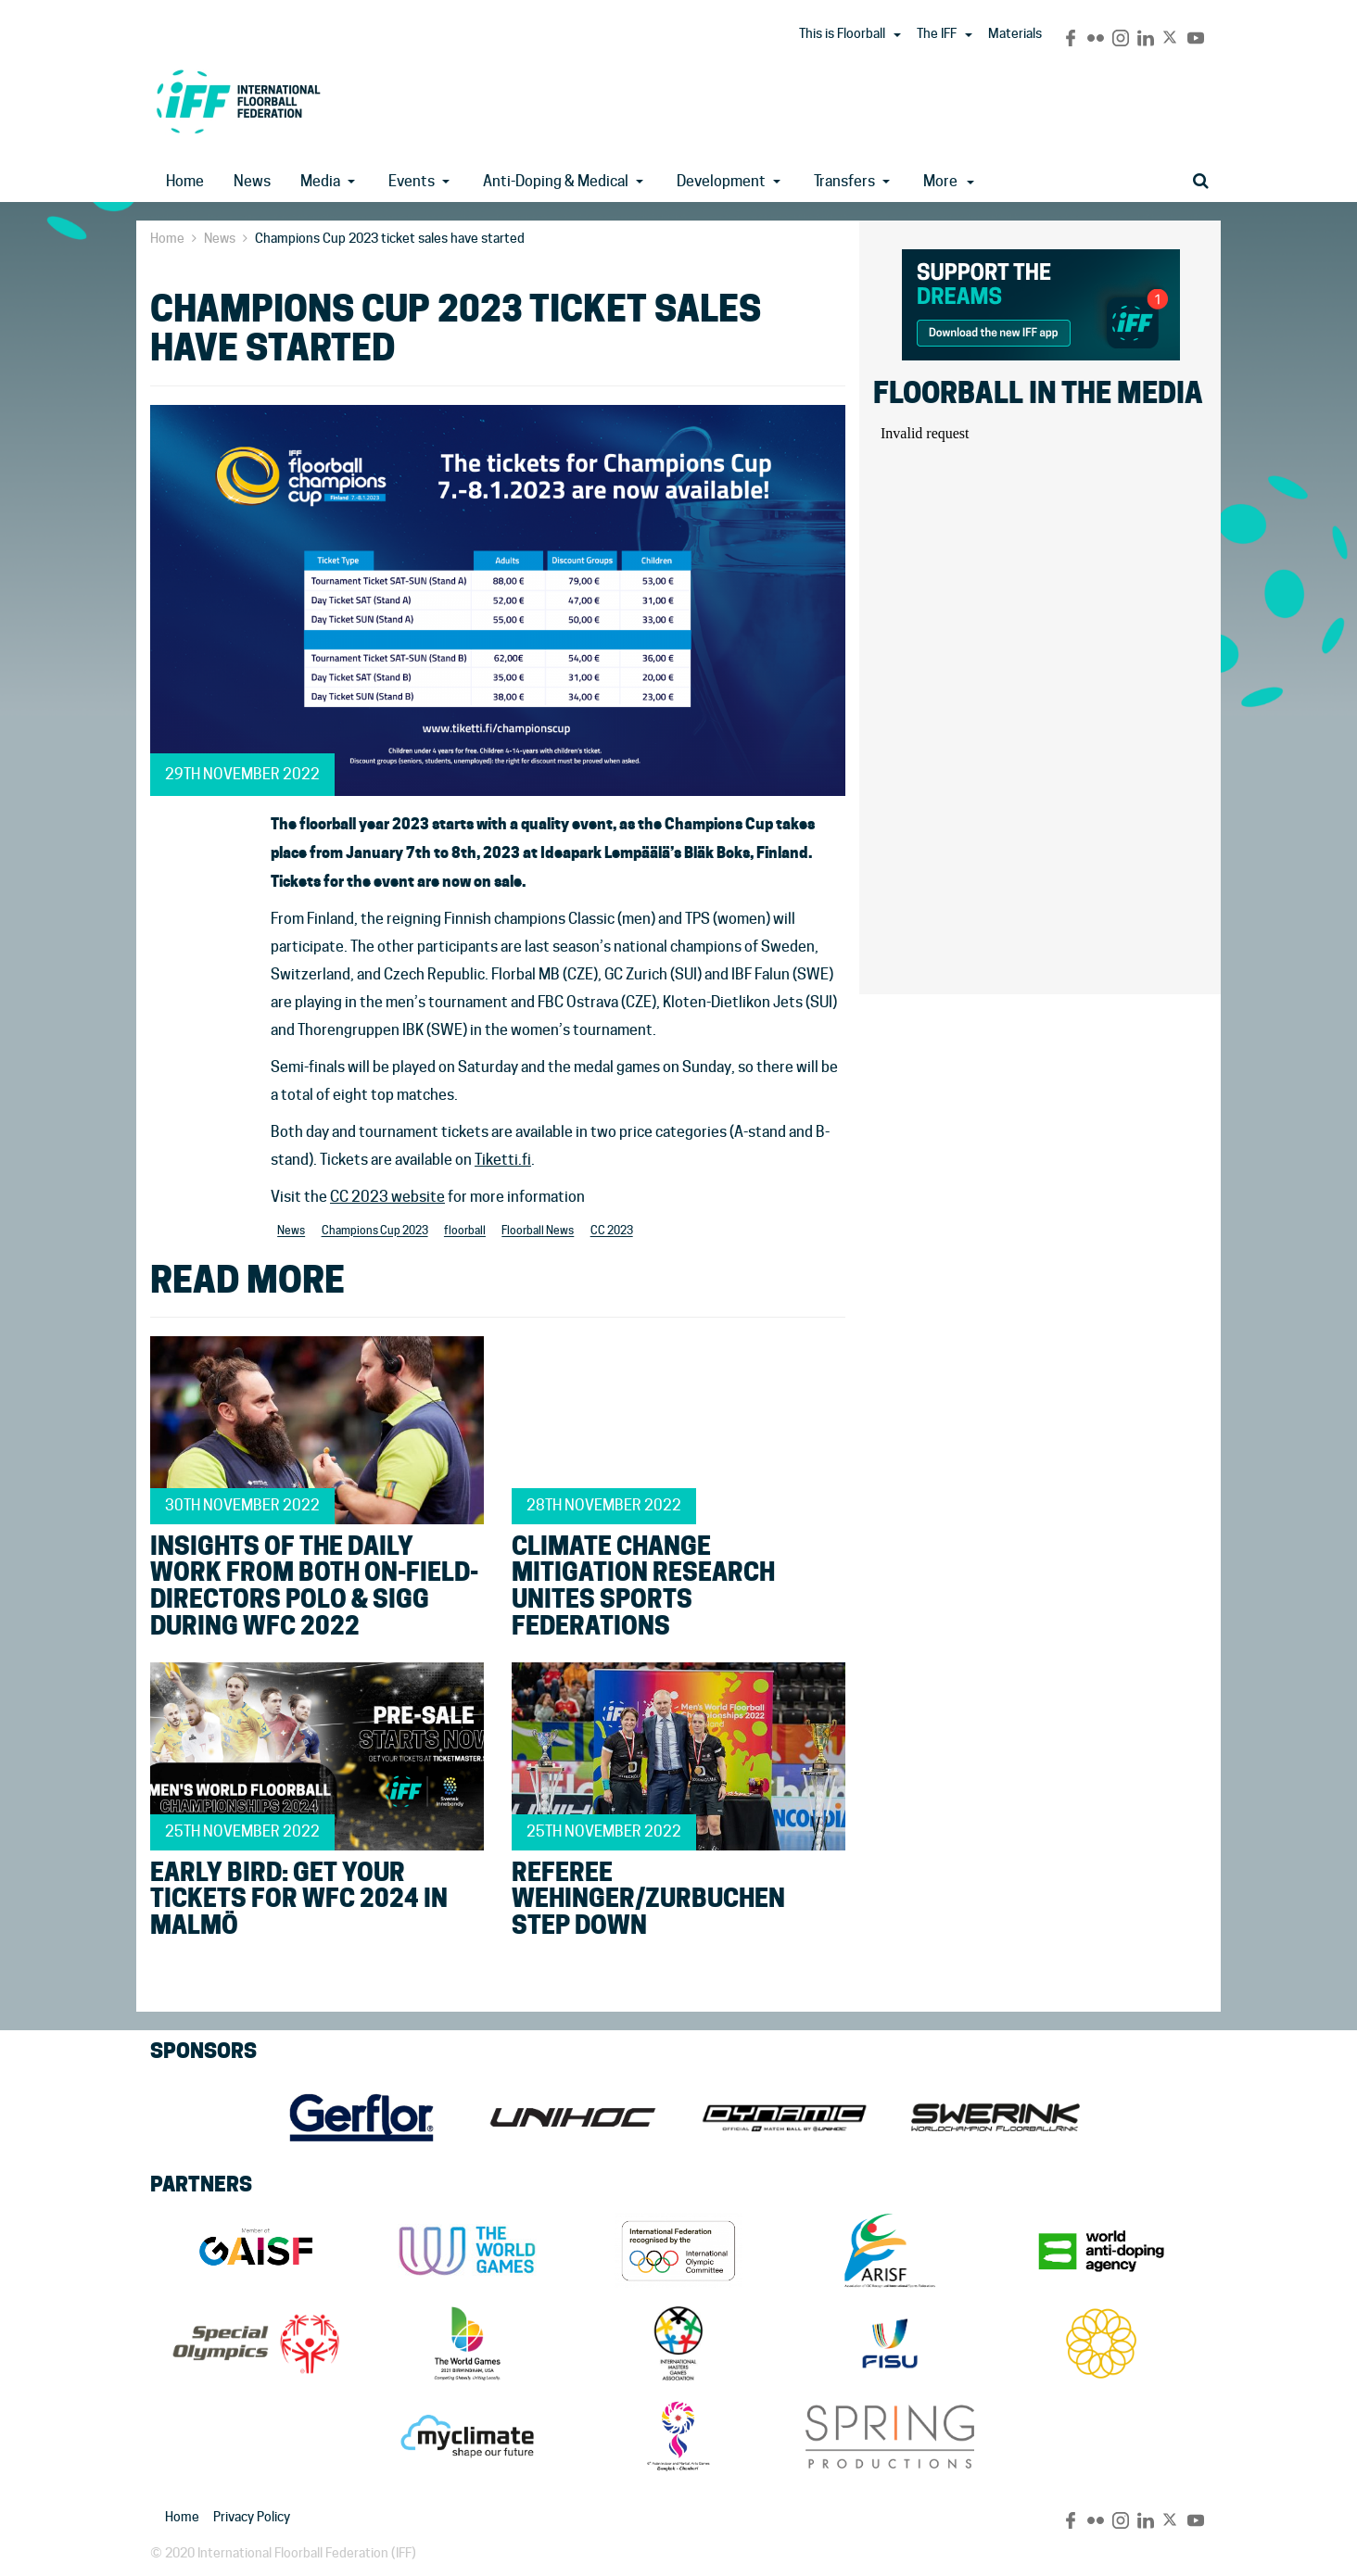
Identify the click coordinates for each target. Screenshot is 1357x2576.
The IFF (937, 33)
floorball (465, 1231)
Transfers (844, 181)
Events (411, 181)
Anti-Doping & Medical (555, 181)
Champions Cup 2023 (375, 1231)
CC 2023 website (387, 1197)
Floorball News (537, 1231)
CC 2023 (611, 1231)
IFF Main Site (238, 101)
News (252, 181)
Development (721, 181)
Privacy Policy (251, 2516)
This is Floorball (842, 33)
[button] (897, 35)
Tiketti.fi (503, 1159)
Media (320, 181)
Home (185, 181)
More (948, 181)
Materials (1015, 33)
